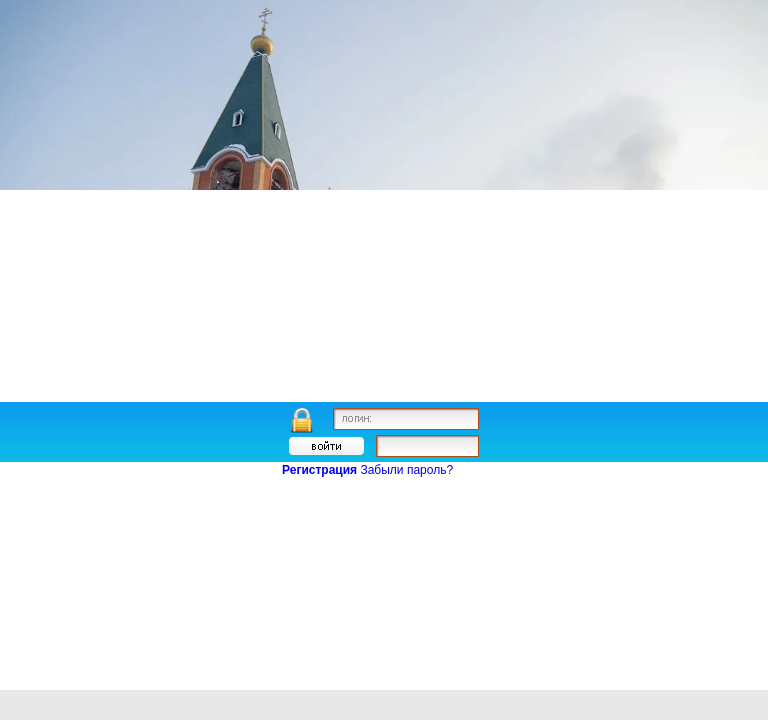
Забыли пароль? (406, 470)
